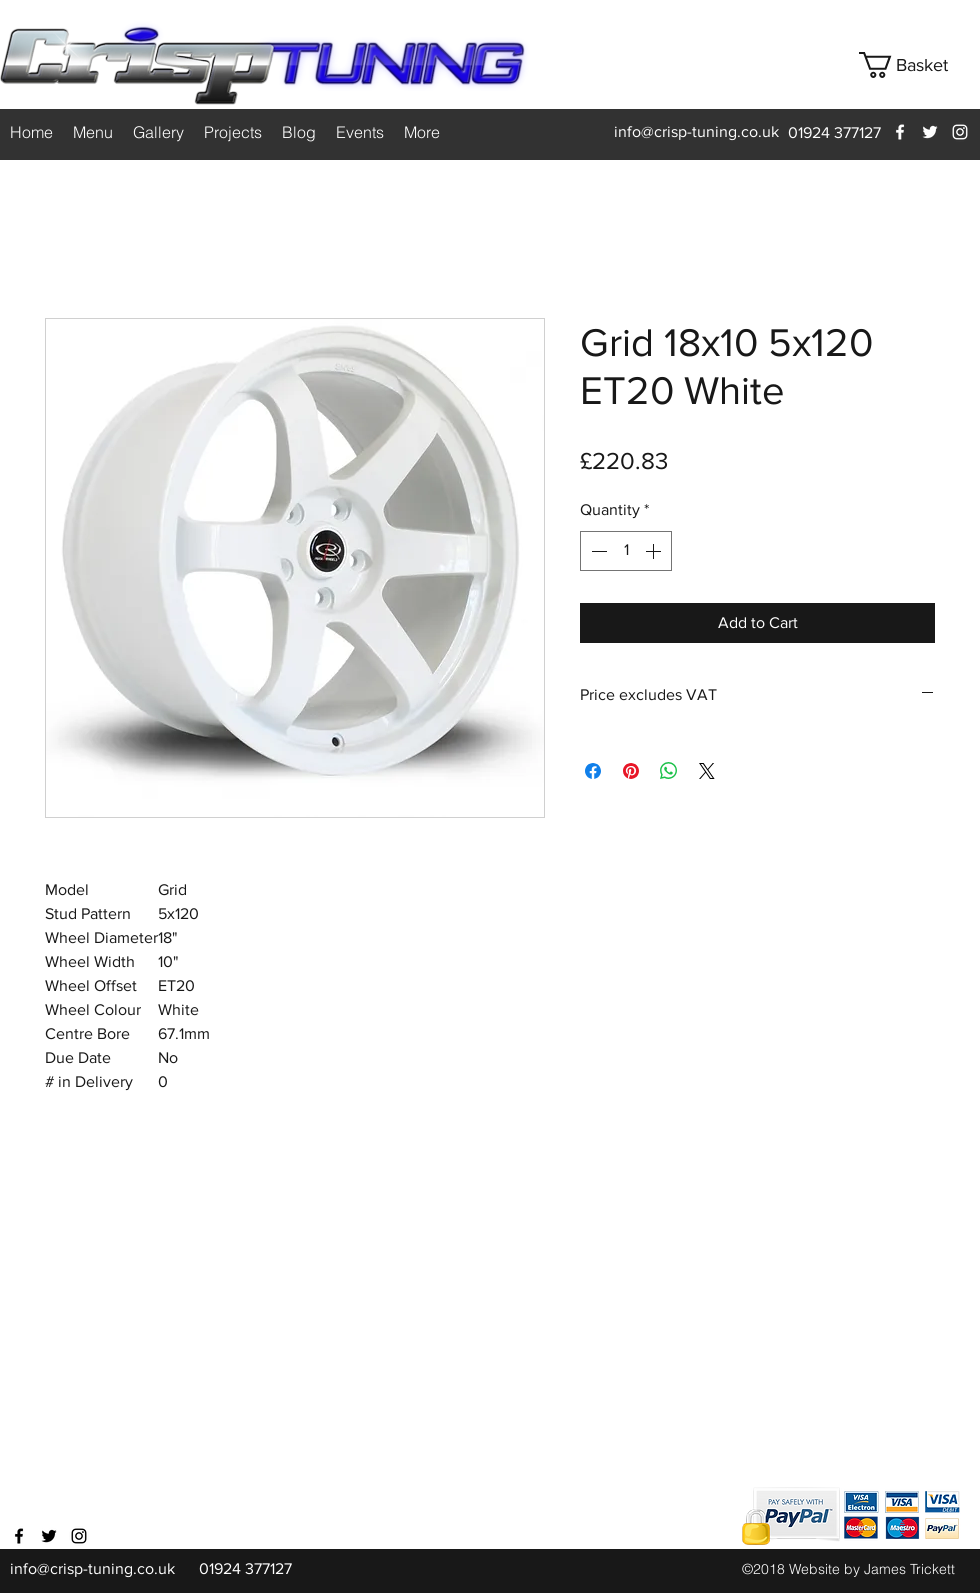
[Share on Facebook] (593, 771)
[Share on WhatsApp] (669, 771)
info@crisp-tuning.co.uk (696, 131)
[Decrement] (597, 551)
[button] (918, 65)
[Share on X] (707, 771)
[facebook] (900, 132)
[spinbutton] (626, 551)
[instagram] (960, 132)
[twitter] (930, 132)
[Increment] (655, 551)
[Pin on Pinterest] (631, 771)
